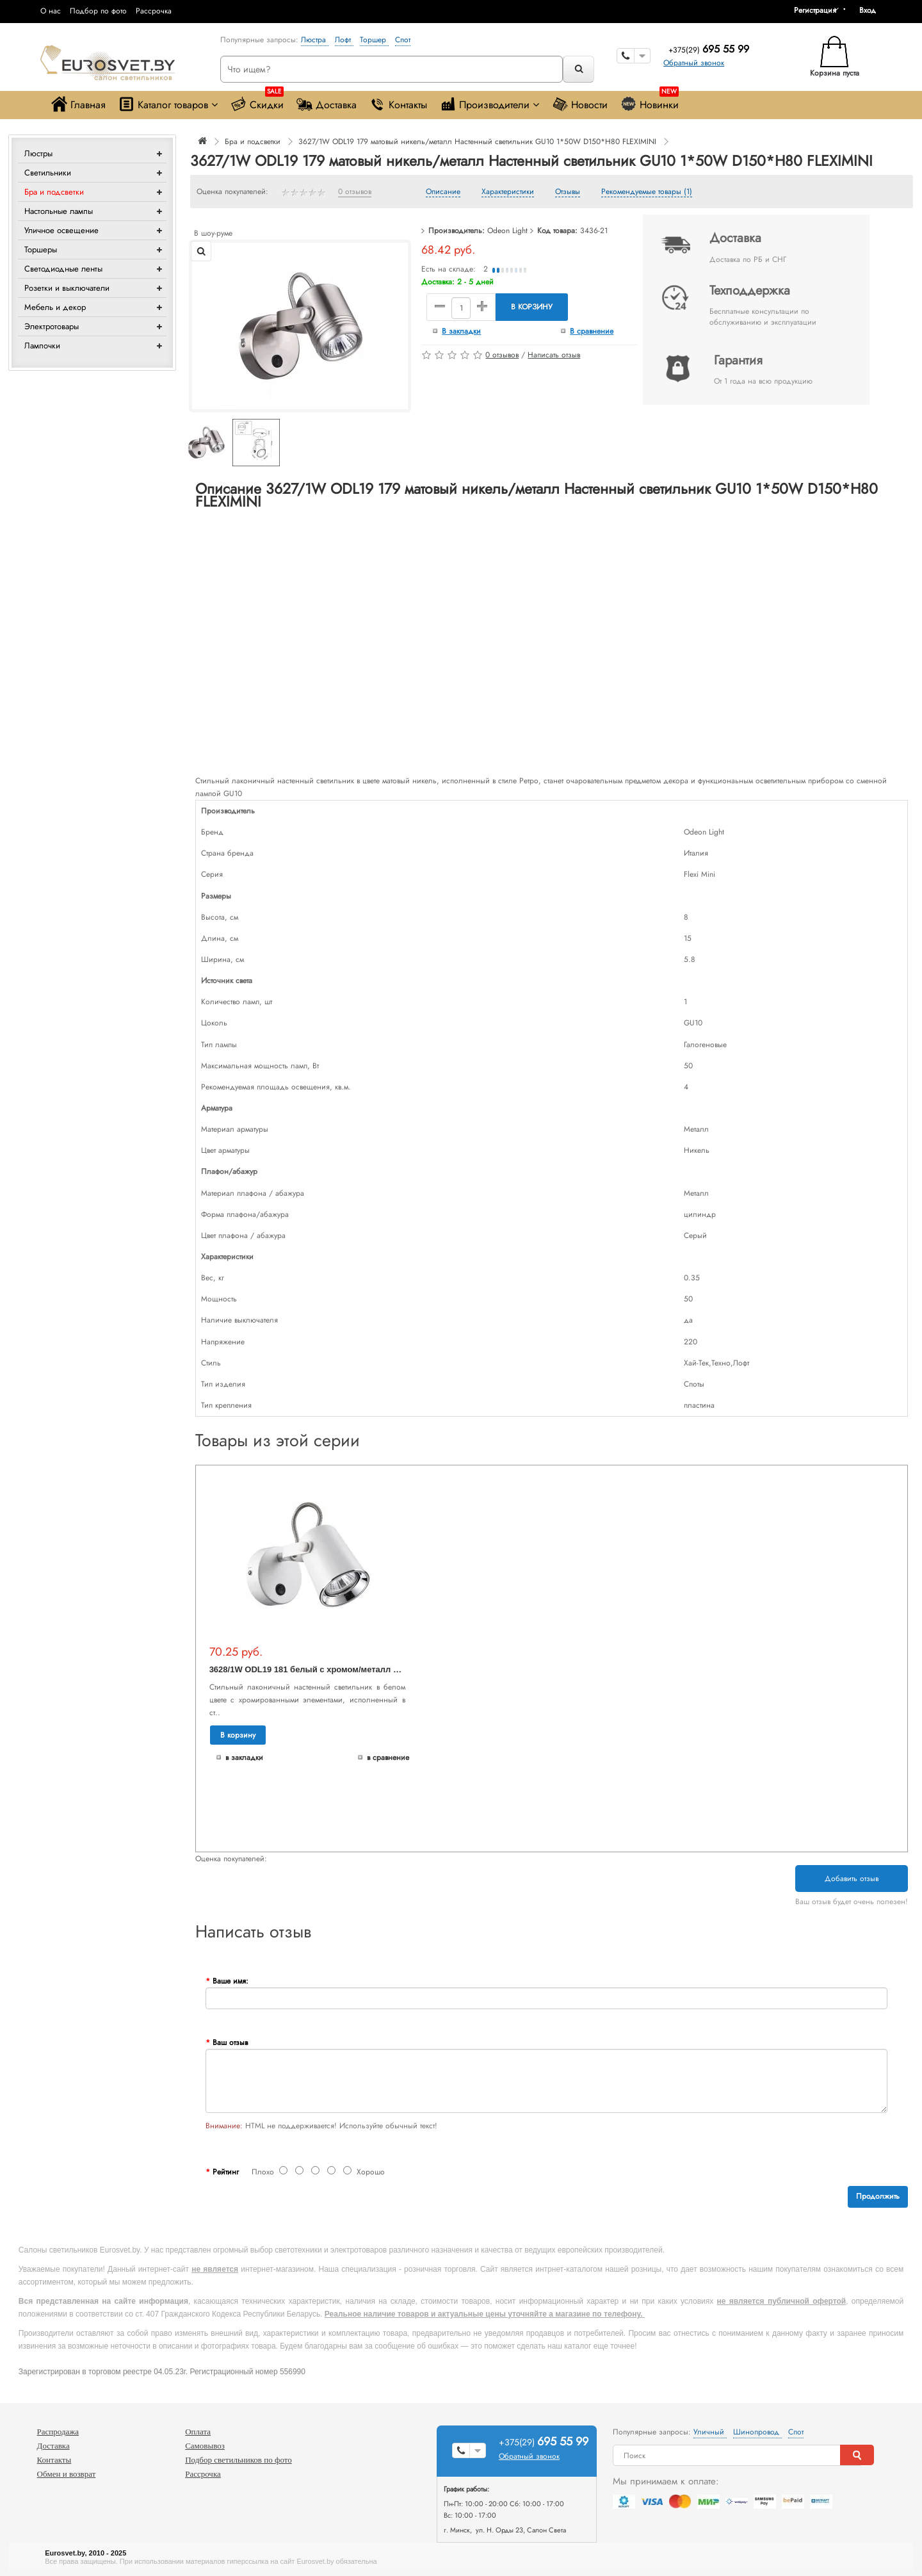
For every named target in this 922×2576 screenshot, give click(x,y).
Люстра (314, 39)
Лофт (344, 39)
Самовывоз (205, 2445)
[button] (872, 10)
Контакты (398, 104)
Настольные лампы (58, 211)
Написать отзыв (554, 355)
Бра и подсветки (54, 192)
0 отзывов (354, 192)
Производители (489, 104)
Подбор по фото (98, 11)
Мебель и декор (55, 307)
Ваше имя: (230, 1981)
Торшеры (40, 249)
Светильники (47, 173)
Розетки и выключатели (66, 288)
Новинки (649, 101)
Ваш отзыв (230, 2042)
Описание (443, 192)
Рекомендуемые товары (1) (646, 192)
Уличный (710, 2432)
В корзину (532, 307)
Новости (580, 104)
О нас (50, 11)
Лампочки (42, 345)
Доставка (326, 104)
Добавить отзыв (851, 1878)
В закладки (461, 331)
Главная (78, 104)
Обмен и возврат (66, 2474)
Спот (402, 39)
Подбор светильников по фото (238, 2460)
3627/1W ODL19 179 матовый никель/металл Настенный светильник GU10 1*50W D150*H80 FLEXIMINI (477, 141)
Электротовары (51, 326)
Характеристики (507, 192)
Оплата (198, 2431)
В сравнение (591, 331)
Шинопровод (757, 2432)
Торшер (374, 39)
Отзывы (567, 192)
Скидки (257, 101)
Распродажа (58, 2431)
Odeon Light (507, 230)
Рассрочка (154, 11)
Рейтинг (226, 2172)
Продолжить (878, 2196)
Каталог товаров (168, 104)
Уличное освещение (61, 230)
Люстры (38, 153)
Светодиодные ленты (63, 269)
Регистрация (815, 10)
